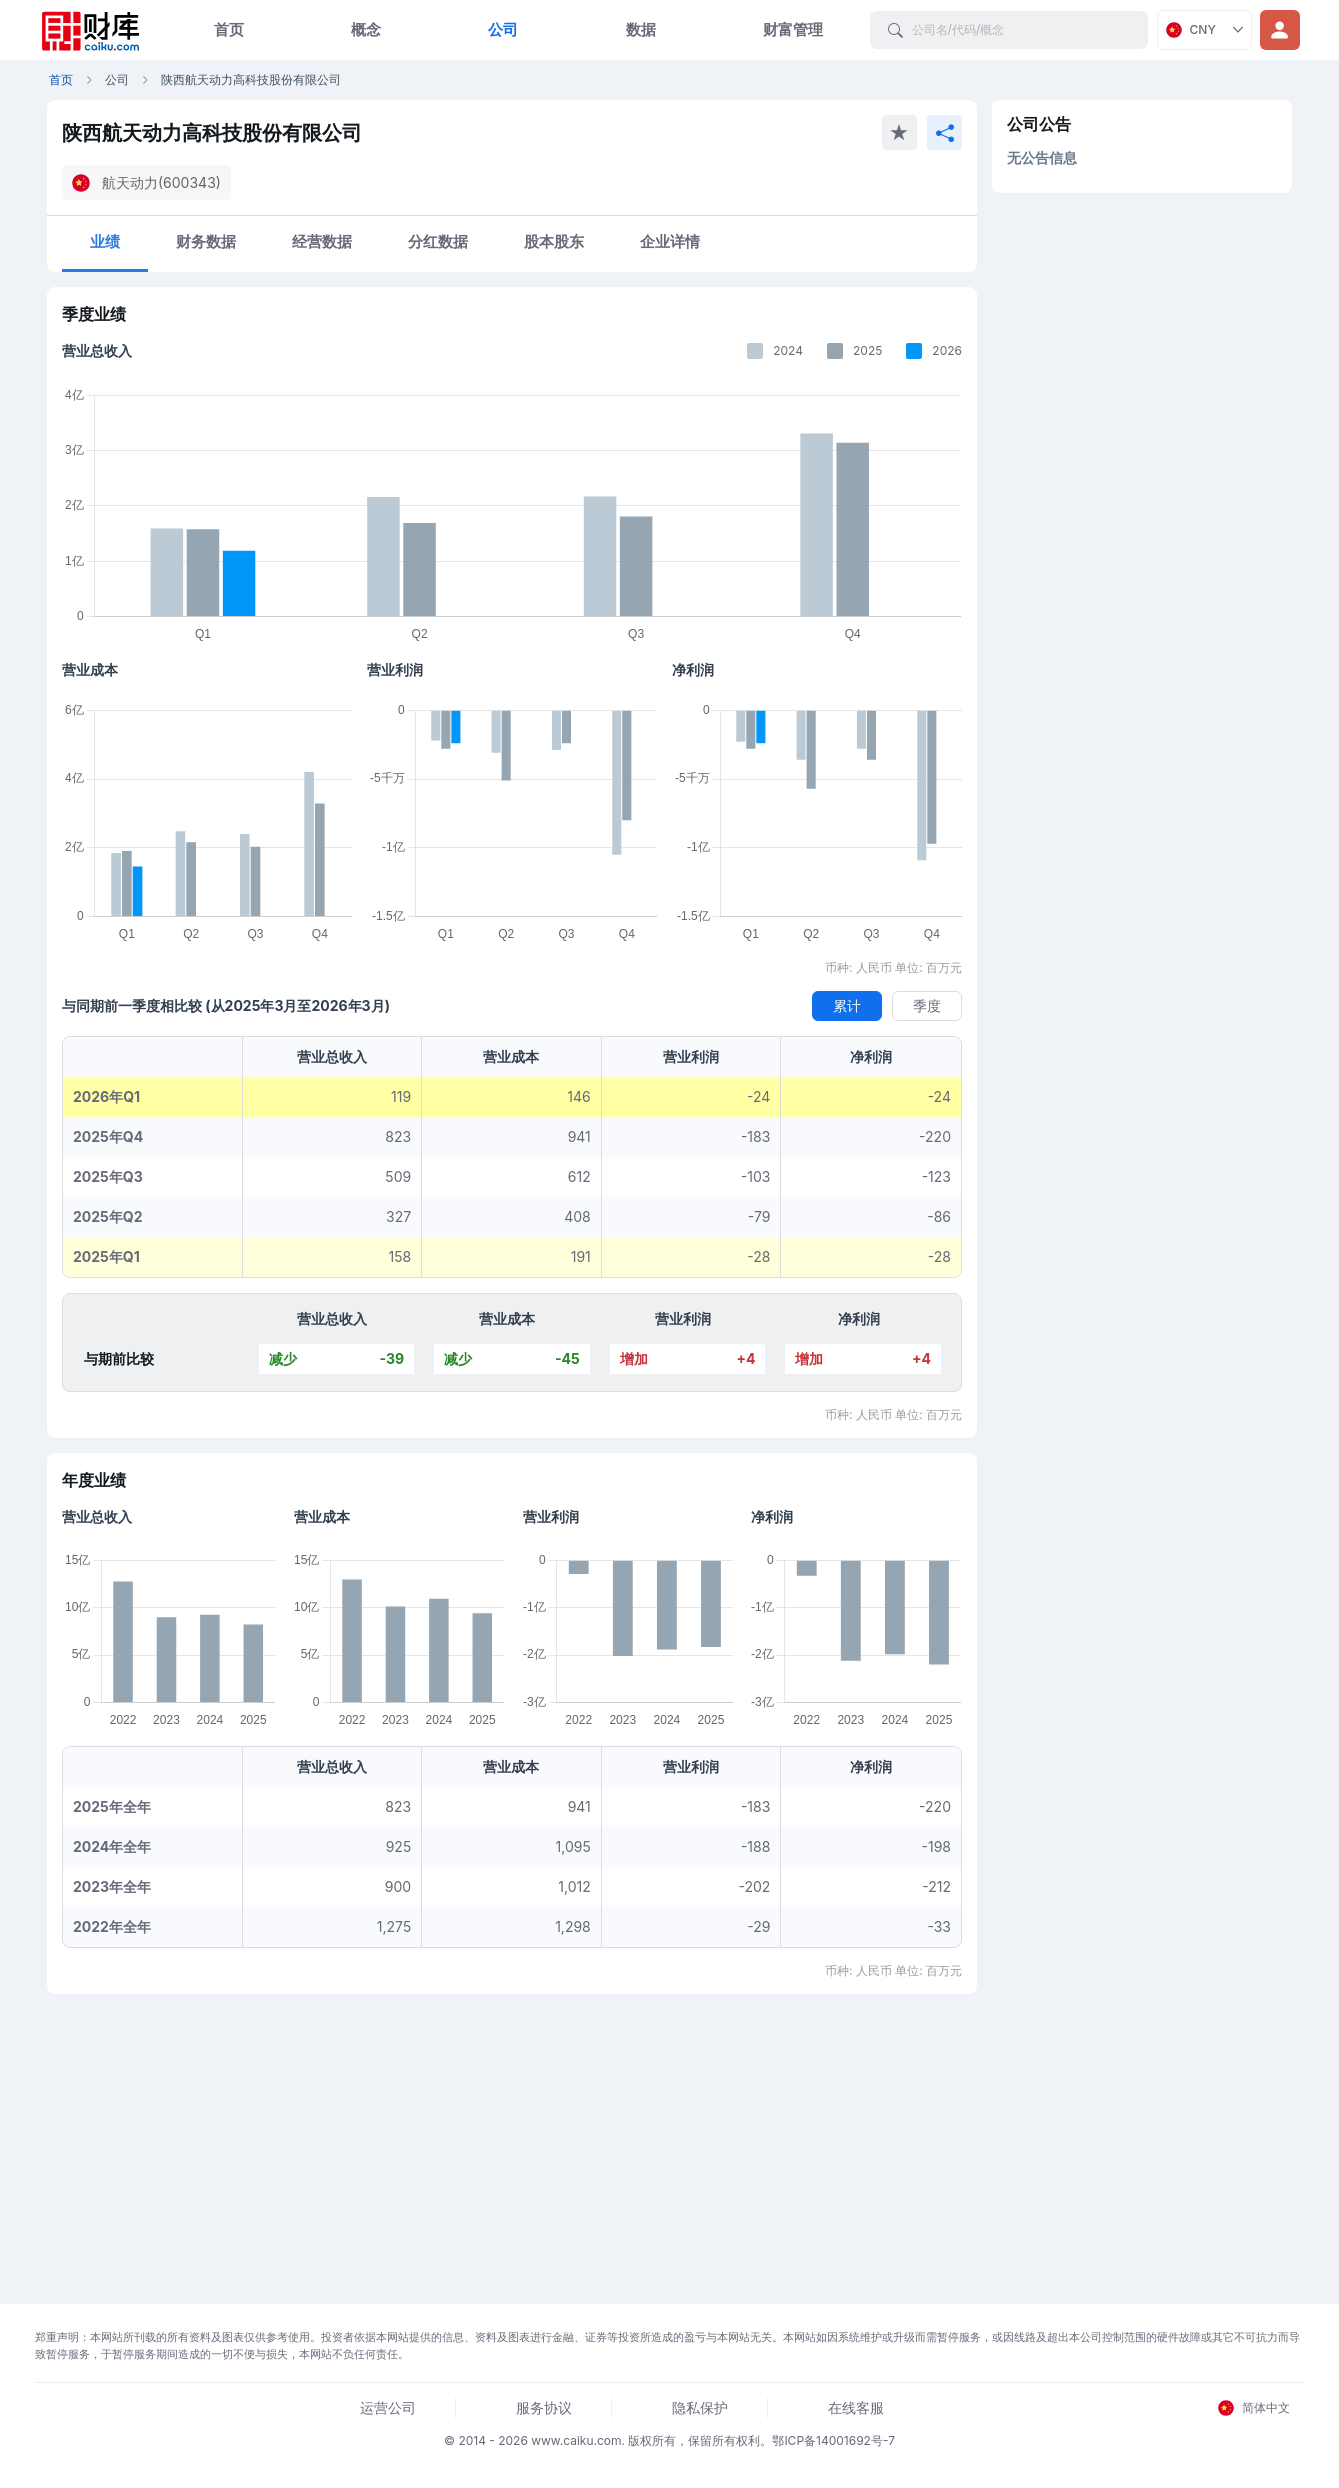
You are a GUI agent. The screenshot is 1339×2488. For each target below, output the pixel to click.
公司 (503, 29)
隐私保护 (700, 2407)
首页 (229, 29)
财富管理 (793, 29)
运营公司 (388, 2407)
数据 (641, 29)
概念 (366, 29)
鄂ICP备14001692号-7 (833, 2440)
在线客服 (856, 2407)
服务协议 (544, 2407)
